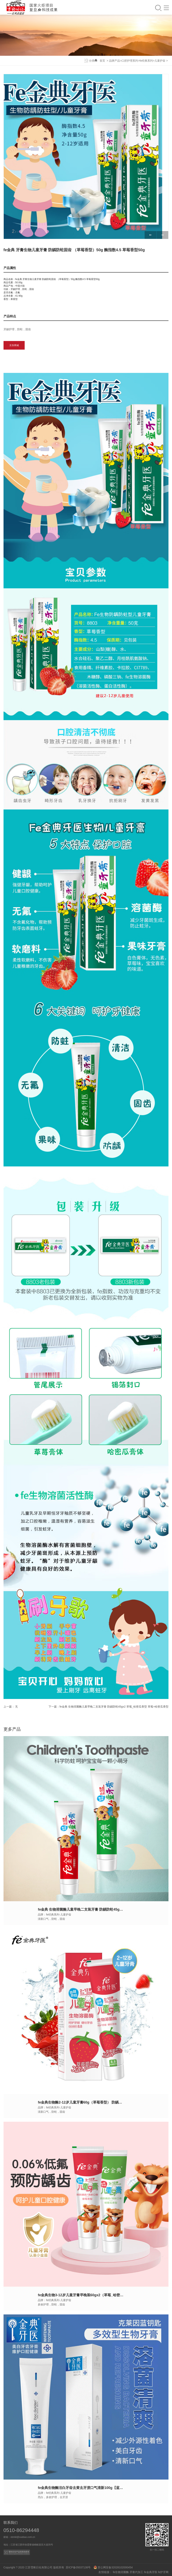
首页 (102, 60)
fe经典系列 (146, 60)
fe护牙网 (163, 2572)
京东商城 (14, 345)
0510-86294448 (21, 2530)
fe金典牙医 (150, 2572)
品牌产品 (114, 60)
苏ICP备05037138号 (79, 2567)
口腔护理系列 (130, 60)
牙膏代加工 (136, 2572)
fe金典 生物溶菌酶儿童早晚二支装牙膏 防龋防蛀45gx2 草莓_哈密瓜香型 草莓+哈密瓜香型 (113, 1706)
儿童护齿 (159, 60)
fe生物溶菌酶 (121, 2572)
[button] (162, 235)
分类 (92, 60)
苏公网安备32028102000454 (113, 2567)
